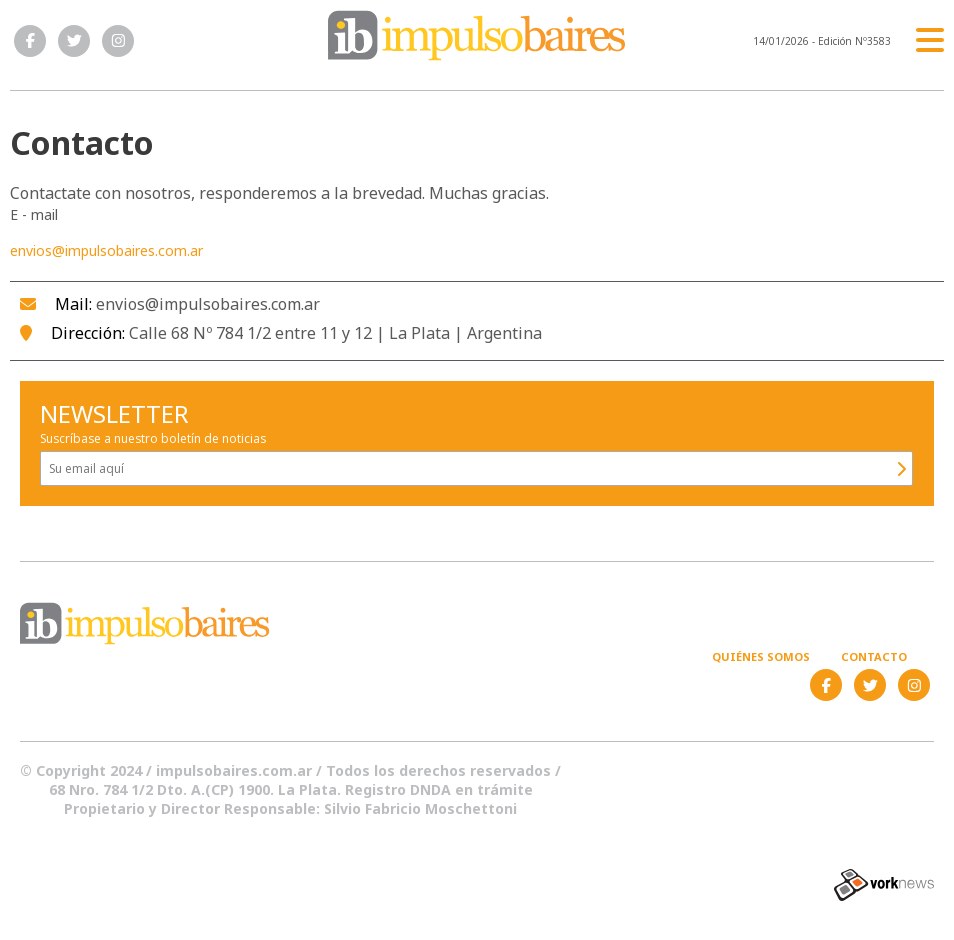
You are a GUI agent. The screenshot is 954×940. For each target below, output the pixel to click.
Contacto (874, 656)
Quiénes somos (761, 656)
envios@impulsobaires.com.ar (106, 250)
